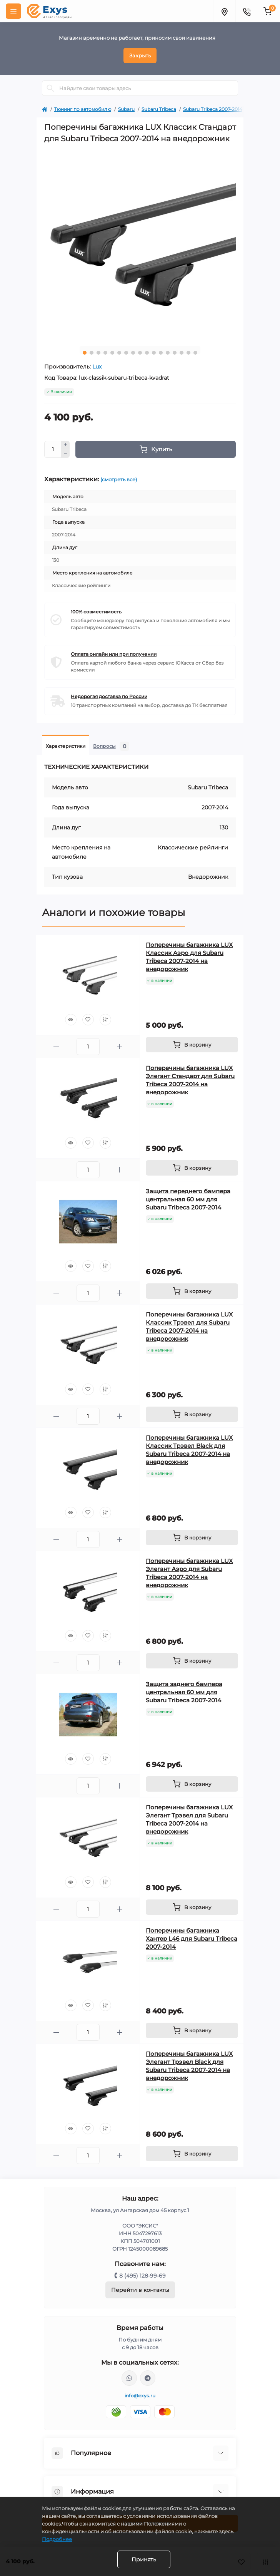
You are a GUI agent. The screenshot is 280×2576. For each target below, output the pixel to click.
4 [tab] (105, 353)
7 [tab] (126, 353)
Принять (144, 2559)
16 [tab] (188, 353)
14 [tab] (175, 353)
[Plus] (65, 445)
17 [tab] (195, 353)
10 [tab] (147, 353)
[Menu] (13, 11)
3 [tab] (98, 353)
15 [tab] (181, 353)
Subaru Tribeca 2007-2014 (212, 109)
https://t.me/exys (148, 2378)
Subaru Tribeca (159, 109)
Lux (97, 366)
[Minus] (65, 453)
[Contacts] (246, 11)
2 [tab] (91, 353)
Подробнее (57, 2539)
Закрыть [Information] (140, 55)
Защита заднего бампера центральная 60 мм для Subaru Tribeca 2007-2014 (184, 1692)
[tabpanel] (140, 244)
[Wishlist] (88, 1019)
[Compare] (105, 1019)
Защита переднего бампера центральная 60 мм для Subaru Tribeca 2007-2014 (188, 1199)
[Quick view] (71, 1019)
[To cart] (192, 1044)
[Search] (50, 88)
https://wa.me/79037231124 (129, 2378)
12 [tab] (161, 353)
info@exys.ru (140, 2395)
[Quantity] (52, 449)
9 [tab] (140, 353)
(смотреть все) (118, 479)
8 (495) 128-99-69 (142, 2275)
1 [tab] (85, 353)
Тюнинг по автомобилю (82, 109)
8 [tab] (133, 353)
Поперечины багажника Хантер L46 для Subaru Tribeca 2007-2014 (191, 1938)
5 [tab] (112, 353)
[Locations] (224, 11)
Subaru (126, 109)
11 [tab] (154, 353)
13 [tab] (168, 353)
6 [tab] (119, 353)
